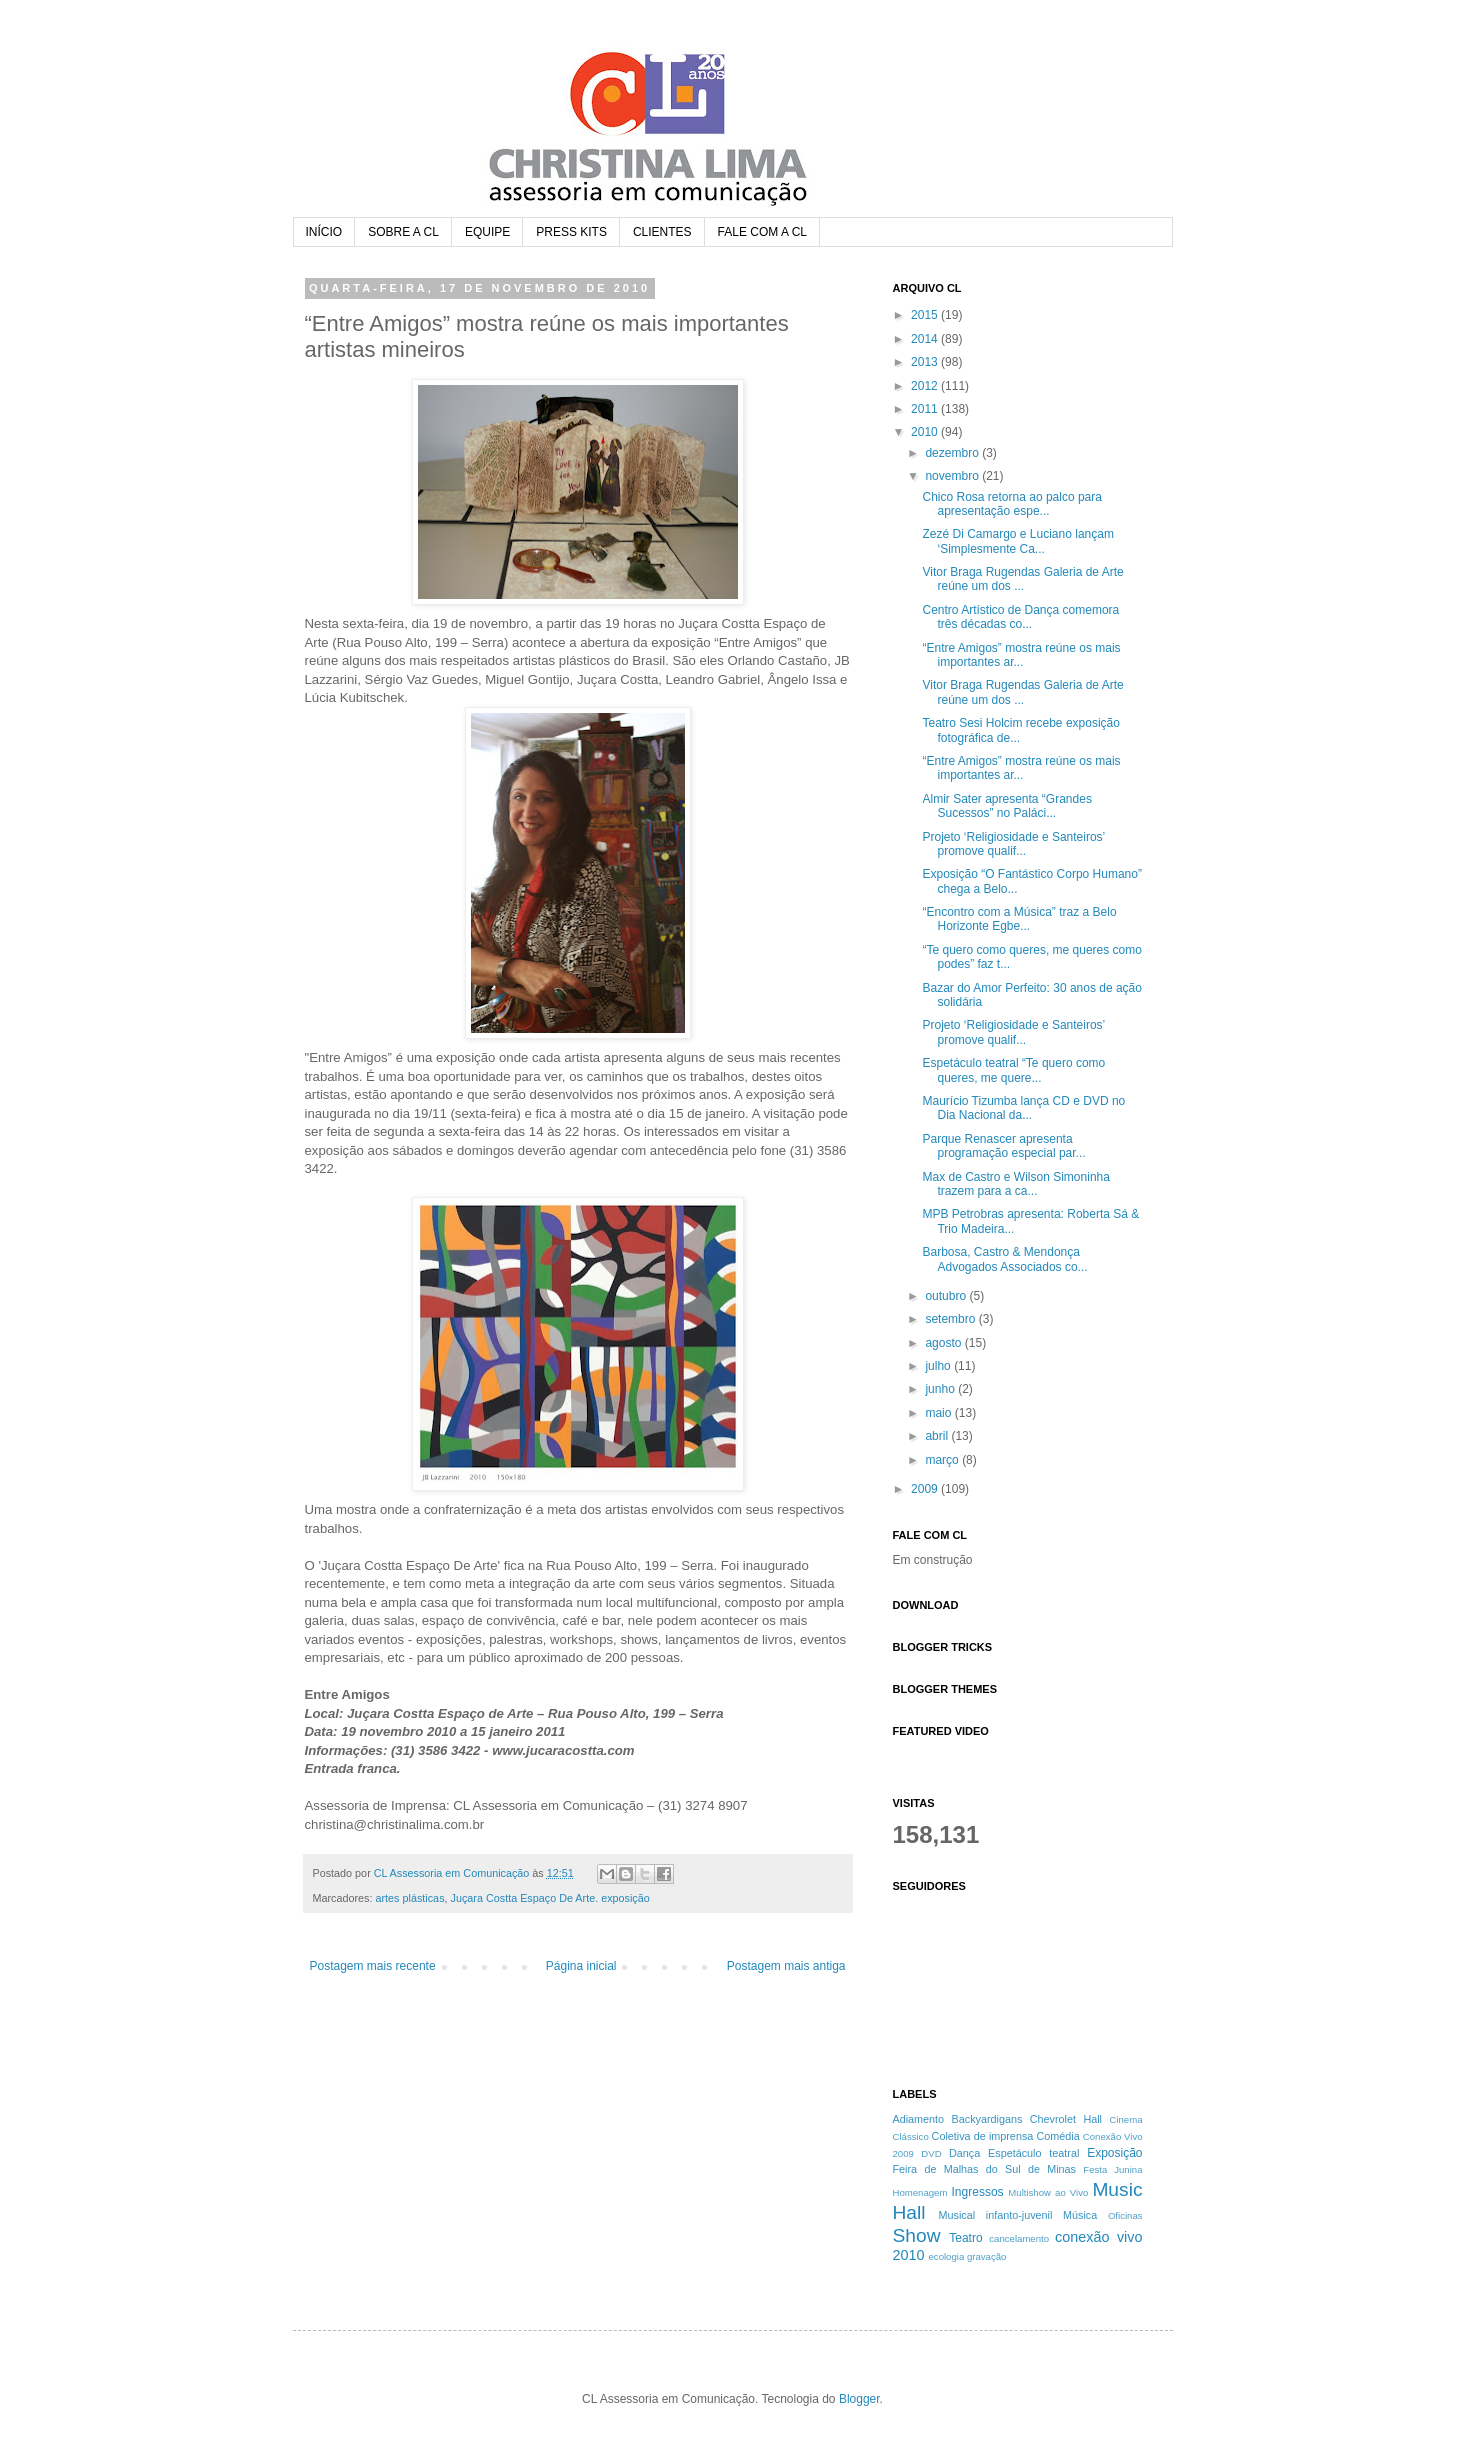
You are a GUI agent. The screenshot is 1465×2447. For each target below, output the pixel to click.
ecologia (947, 2256)
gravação (986, 2256)
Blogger (859, 2399)
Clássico (911, 2136)
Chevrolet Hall (1066, 2119)
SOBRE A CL (403, 232)
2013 (926, 362)
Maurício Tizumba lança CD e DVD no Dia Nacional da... (1023, 1108)
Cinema (1125, 2119)
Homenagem (920, 2192)
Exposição (1114, 2153)
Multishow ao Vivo (1048, 2192)
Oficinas (1125, 2215)
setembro (951, 1319)
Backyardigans (987, 2119)
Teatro (965, 2238)
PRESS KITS (571, 232)
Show (917, 2235)
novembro (953, 476)
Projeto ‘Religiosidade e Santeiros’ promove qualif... (1013, 844)
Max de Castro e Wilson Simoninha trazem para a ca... (1015, 1184)
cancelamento (1019, 2238)
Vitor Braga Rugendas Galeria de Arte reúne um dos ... (1022, 579)
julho (939, 1366)
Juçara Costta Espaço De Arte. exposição (550, 1898)
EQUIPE (487, 232)
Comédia (1057, 2136)
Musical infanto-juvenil (996, 2215)
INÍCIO (324, 232)
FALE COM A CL (762, 232)
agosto (944, 1343)
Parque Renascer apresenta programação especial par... (1003, 1146)
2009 (926, 1489)
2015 (926, 315)
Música (1080, 2215)
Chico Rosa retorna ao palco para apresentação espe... (1011, 504)
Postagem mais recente (373, 1966)
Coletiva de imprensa (983, 2136)
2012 (926, 386)
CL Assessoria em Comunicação (453, 1873)
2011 (926, 409)
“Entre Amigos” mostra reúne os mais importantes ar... (1021, 655)
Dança (964, 2153)
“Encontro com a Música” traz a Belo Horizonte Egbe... (1019, 919)
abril (938, 1436)
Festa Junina (1112, 2169)
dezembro (953, 453)
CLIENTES (662, 232)
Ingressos (978, 2192)
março (943, 1460)
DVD (931, 2153)
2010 (926, 432)
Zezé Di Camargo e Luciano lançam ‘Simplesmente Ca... (1017, 541)
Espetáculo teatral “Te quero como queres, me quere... (1013, 1070)
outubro (947, 1296)
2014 (926, 339)
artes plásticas (410, 1898)
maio (939, 1413)
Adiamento (919, 2119)
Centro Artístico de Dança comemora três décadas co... (1020, 617)
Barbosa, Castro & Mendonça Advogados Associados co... (1004, 1259)
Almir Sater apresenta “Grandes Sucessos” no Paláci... (1006, 806)
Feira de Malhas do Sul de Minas (985, 2169)
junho (941, 1389)
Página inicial (581, 1966)
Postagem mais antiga (786, 1966)
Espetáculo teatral (1033, 2153)
